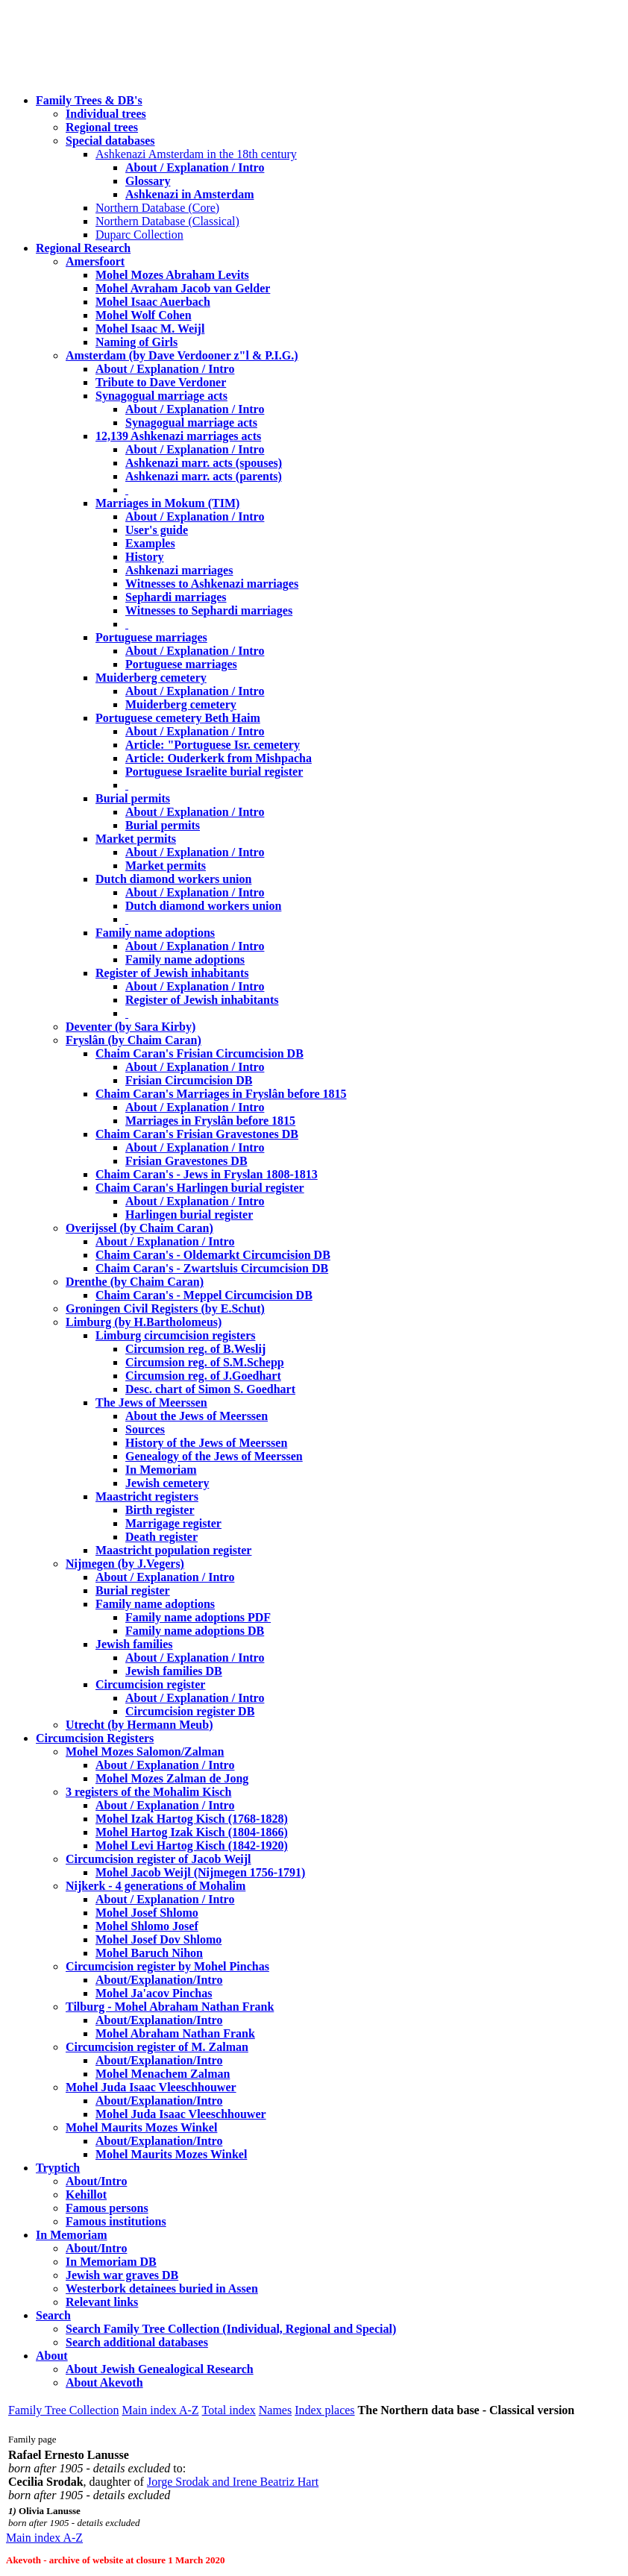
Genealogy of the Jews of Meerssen (214, 1456)
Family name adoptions (155, 932)
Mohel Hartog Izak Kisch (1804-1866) (191, 1832)
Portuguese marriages (151, 637)
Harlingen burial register (189, 1214)
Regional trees (102, 127)
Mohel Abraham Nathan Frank (175, 2033)
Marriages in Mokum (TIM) (167, 503)
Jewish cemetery (167, 1483)
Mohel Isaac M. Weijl (149, 328)
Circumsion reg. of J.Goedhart (203, 1375)
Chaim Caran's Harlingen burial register (199, 1187)
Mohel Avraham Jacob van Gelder (182, 288)
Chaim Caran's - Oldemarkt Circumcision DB (212, 1254)
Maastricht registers (146, 1496)
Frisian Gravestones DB (186, 1161)
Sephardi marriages (176, 597)
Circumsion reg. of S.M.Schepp (204, 1362)
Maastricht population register (173, 1550)
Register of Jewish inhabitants (172, 973)
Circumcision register (150, 1684)
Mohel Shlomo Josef (146, 1926)
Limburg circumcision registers (175, 1335)
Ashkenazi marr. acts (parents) (203, 476)
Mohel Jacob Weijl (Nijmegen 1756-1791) (200, 1872)
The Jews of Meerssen (151, 1402)
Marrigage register (173, 1523)
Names (275, 2410)
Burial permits (132, 798)
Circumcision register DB (189, 1711)
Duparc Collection (139, 234)
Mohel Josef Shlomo (146, 1912)
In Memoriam (161, 1469)
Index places (324, 2410)
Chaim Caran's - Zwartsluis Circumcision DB (211, 1268)
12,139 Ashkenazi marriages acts (178, 436)
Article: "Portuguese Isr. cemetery (212, 744)
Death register (161, 1536)
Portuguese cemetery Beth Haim (177, 717)
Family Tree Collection (63, 2410)
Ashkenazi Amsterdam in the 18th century (196, 154)
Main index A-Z (160, 2410)
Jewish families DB (173, 1671)
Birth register (160, 1510)
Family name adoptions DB (194, 1630)
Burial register (132, 1590)
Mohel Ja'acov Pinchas (153, 1993)
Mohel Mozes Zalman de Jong (171, 1778)
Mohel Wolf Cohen (143, 315)
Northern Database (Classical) (167, 221)
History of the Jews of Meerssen (206, 1442)
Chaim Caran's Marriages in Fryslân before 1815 (221, 1093)
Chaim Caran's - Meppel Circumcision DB (204, 1295)
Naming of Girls (136, 342)
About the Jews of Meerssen (196, 1416)
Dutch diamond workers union (173, 879)
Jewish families (134, 1644)
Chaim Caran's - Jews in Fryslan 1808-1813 (206, 1174)
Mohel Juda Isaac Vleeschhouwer (180, 2114)
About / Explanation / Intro (194, 167)
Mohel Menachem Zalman (162, 2073)
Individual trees (106, 113)
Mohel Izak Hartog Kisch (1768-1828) (191, 1818)
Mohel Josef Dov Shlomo (158, 1939)
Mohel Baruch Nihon (149, 1953)
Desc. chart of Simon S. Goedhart (210, 1389)
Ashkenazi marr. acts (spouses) (203, 462)
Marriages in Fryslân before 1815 (210, 1120)
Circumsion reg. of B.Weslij (195, 1348)
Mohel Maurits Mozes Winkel (171, 2154)
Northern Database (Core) (157, 207)
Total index (229, 2410)
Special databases (110, 140)
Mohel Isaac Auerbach (152, 301)
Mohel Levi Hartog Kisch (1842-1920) (191, 1845)
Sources (145, 1429)
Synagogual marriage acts (161, 395)
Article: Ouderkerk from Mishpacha (218, 758)
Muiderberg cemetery (151, 677)
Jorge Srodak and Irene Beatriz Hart (232, 2481)
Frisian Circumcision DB (188, 1080)
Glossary (147, 181)
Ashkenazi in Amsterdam (189, 194)
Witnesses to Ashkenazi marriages (211, 583)
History (144, 556)
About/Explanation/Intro (158, 1979)
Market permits (135, 838)
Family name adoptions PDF (198, 1617)
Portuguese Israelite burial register (214, 771)
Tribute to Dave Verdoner (160, 382)
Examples (150, 543)
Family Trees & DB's (89, 100)
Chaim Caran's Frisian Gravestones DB (196, 1134)
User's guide (156, 530)
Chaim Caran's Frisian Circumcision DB (199, 1053)
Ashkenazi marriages (179, 570)
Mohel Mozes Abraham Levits (172, 274)
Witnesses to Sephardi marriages (208, 610)
